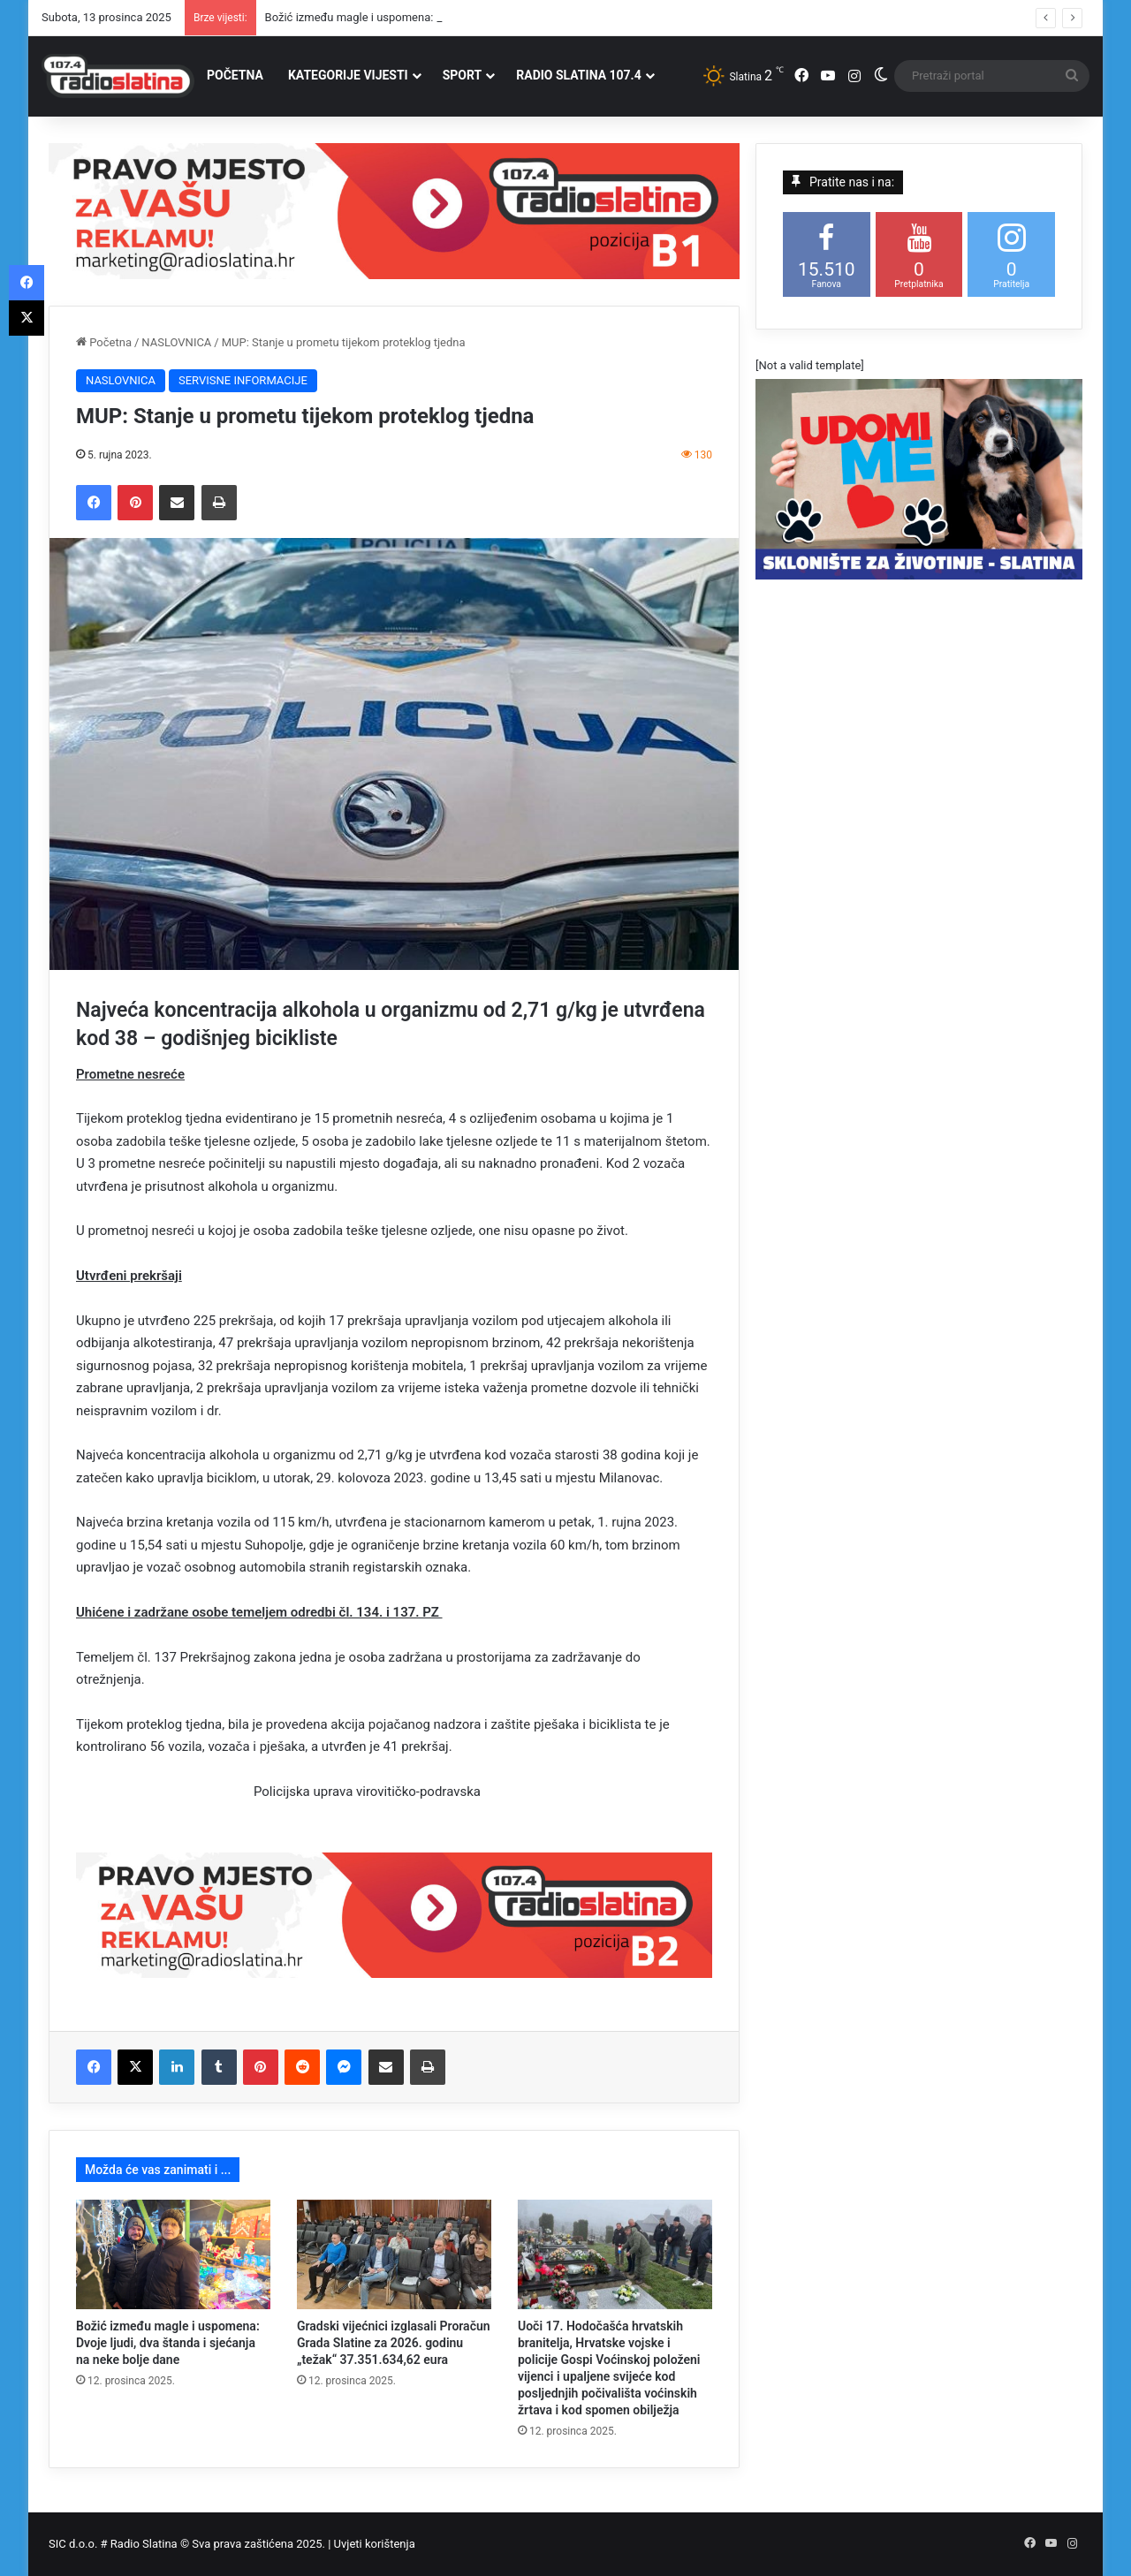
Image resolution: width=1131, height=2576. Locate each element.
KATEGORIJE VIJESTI (348, 75)
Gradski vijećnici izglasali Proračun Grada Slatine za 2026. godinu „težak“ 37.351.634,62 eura (393, 2343)
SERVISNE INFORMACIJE (242, 380)
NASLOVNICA (176, 342)
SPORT (462, 75)
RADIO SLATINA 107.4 (578, 75)
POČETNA (235, 75)
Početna (104, 342)
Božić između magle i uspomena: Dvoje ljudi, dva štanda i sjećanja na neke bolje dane (168, 2343)
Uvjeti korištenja (374, 2543)
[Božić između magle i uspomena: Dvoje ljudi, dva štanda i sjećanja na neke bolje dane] (173, 2254)
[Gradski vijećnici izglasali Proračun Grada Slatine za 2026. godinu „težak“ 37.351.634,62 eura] (394, 2254)
